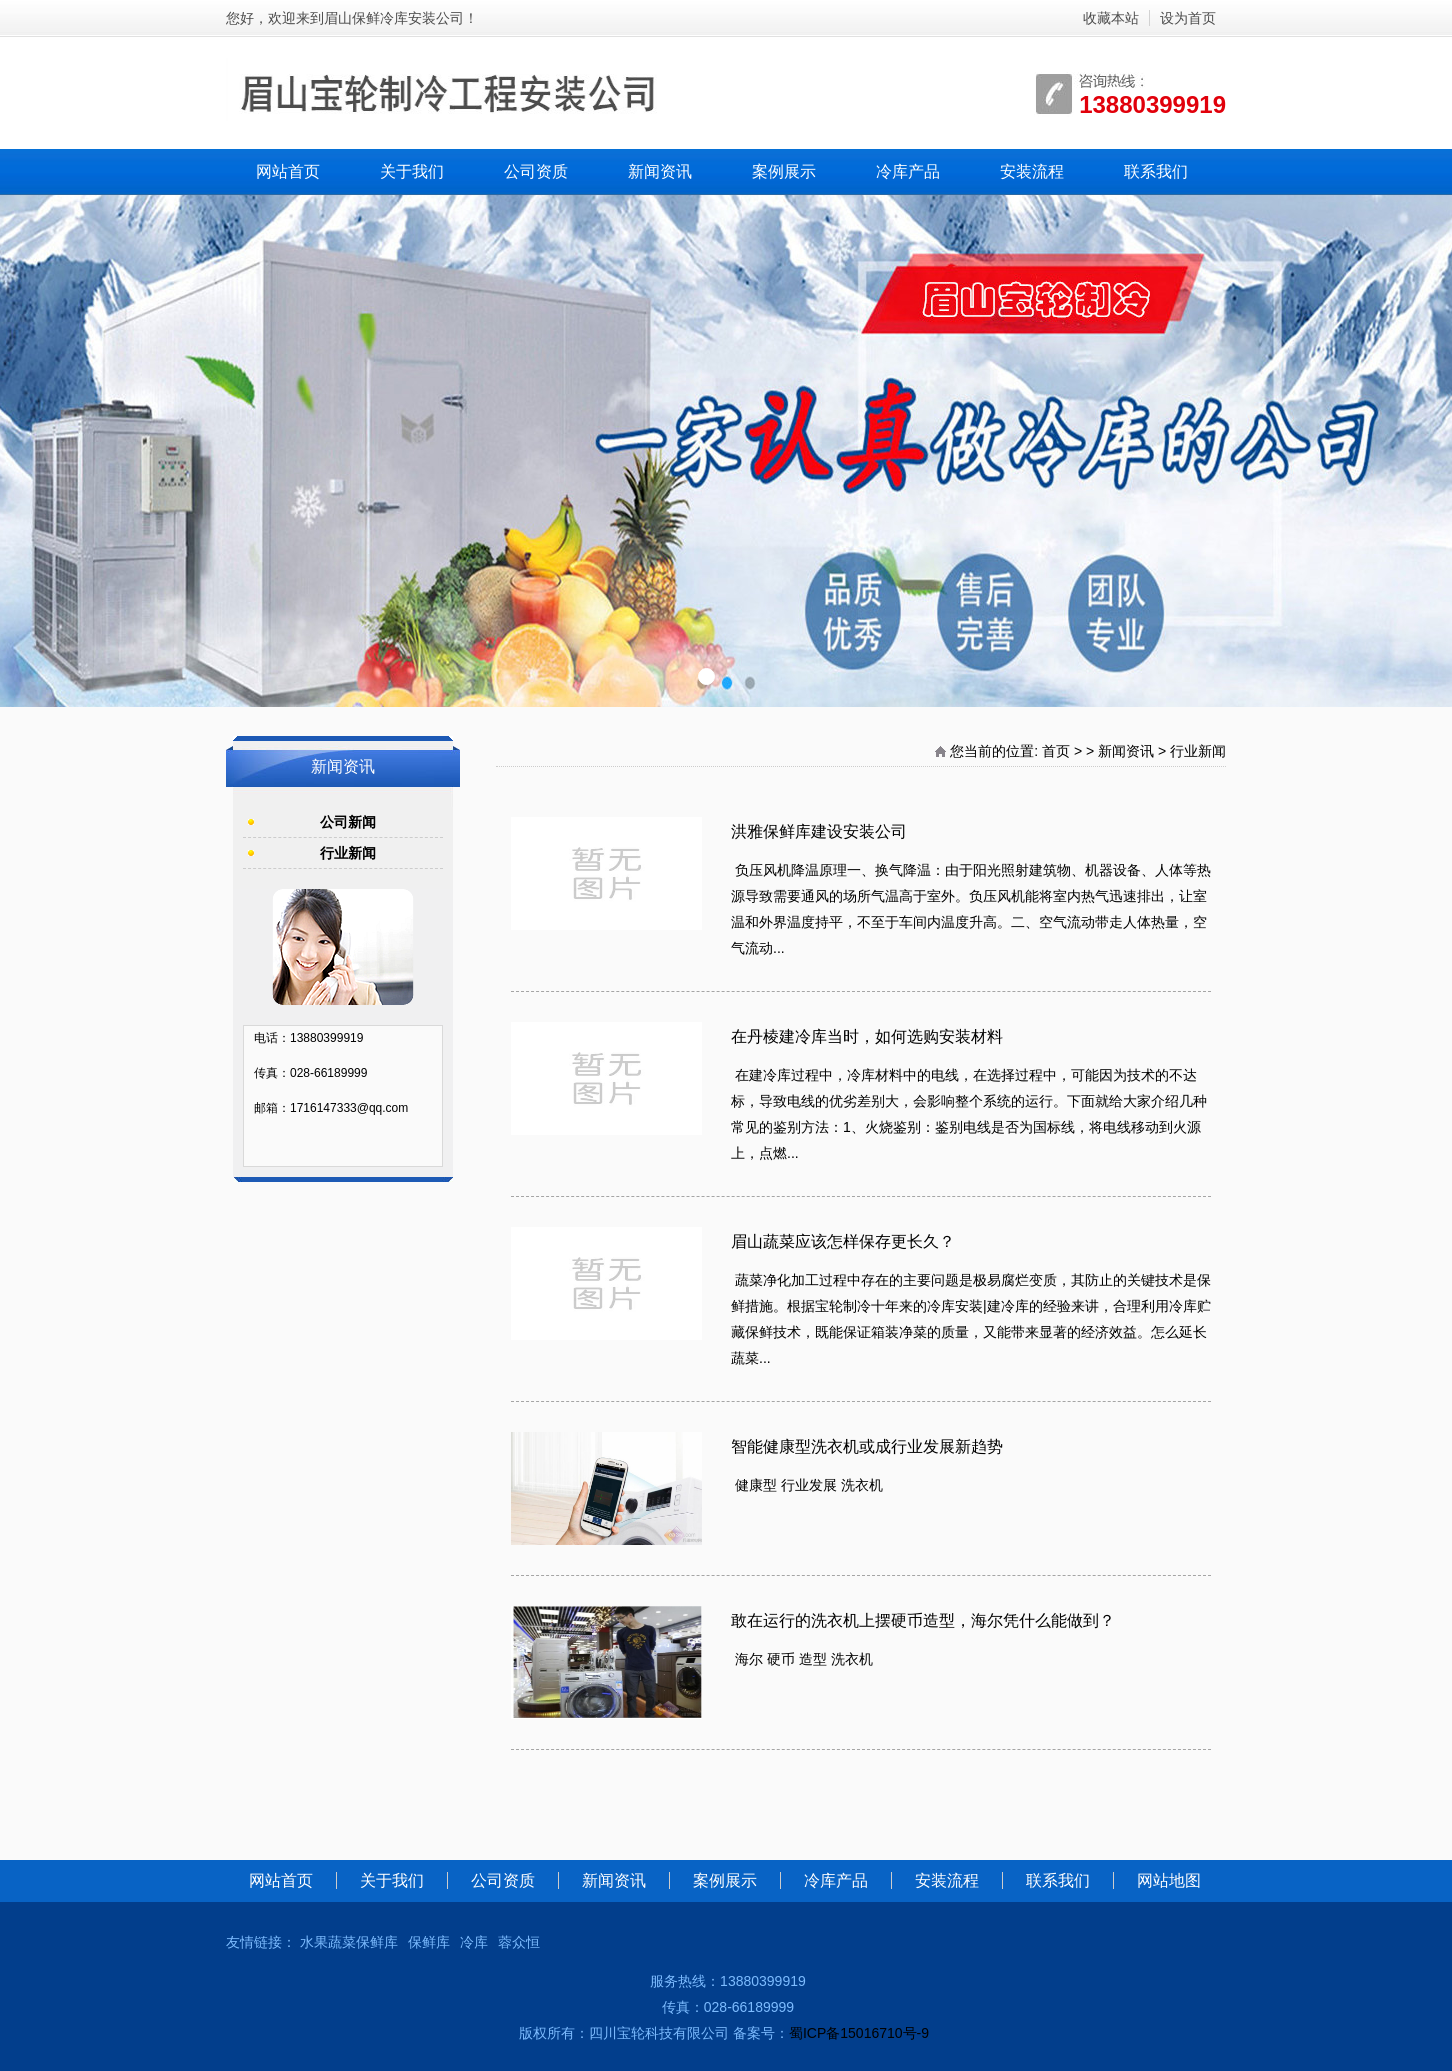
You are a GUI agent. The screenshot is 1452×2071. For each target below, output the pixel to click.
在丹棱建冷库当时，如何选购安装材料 (867, 1036)
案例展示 (784, 171)
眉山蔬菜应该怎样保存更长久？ (843, 1241)
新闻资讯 (660, 171)
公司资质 (536, 171)
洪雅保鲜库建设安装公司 (819, 831)
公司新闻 (348, 822)
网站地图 (1169, 1880)
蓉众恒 (519, 1942)
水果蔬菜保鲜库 (349, 1942)
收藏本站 (1111, 18)
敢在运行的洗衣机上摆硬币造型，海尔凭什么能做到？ (923, 1620)
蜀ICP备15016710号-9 (859, 2033)
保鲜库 (429, 1942)
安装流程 (1032, 171)
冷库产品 (908, 171)
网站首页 (288, 171)
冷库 (474, 1942)
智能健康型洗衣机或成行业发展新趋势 (867, 1446)
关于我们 (412, 171)
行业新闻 (1198, 751)
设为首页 (1188, 18)
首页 (1056, 751)
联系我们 (1156, 171)
